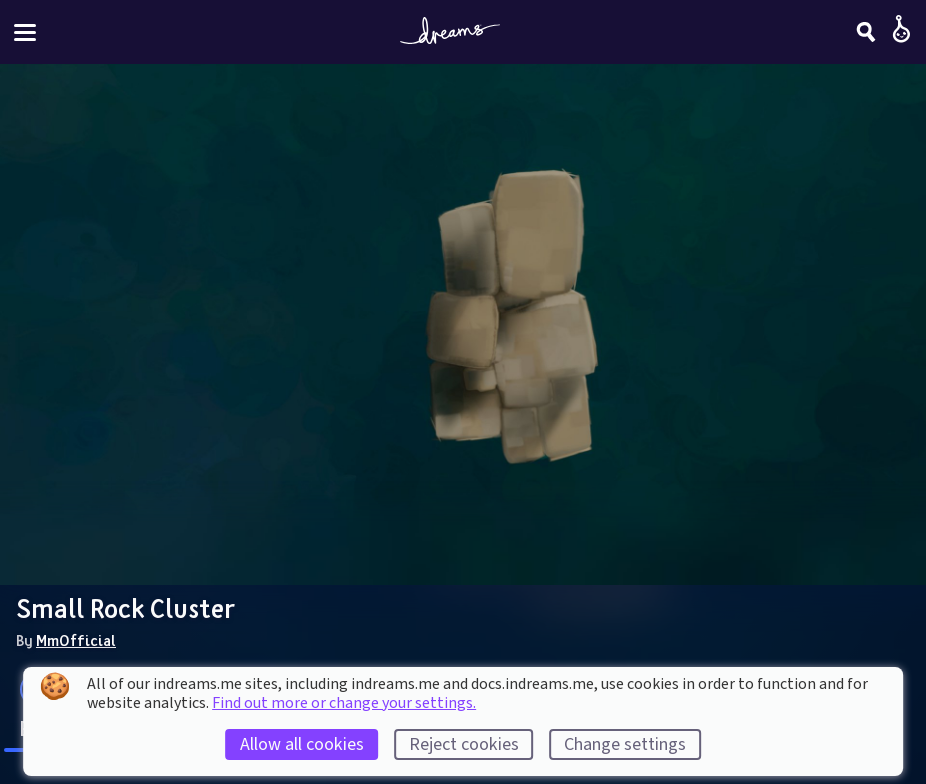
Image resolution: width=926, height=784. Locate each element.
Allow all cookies (302, 744)
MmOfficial (76, 640)
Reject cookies (464, 744)
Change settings (625, 744)
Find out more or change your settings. (344, 703)
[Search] (866, 32)
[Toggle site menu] (25, 32)
